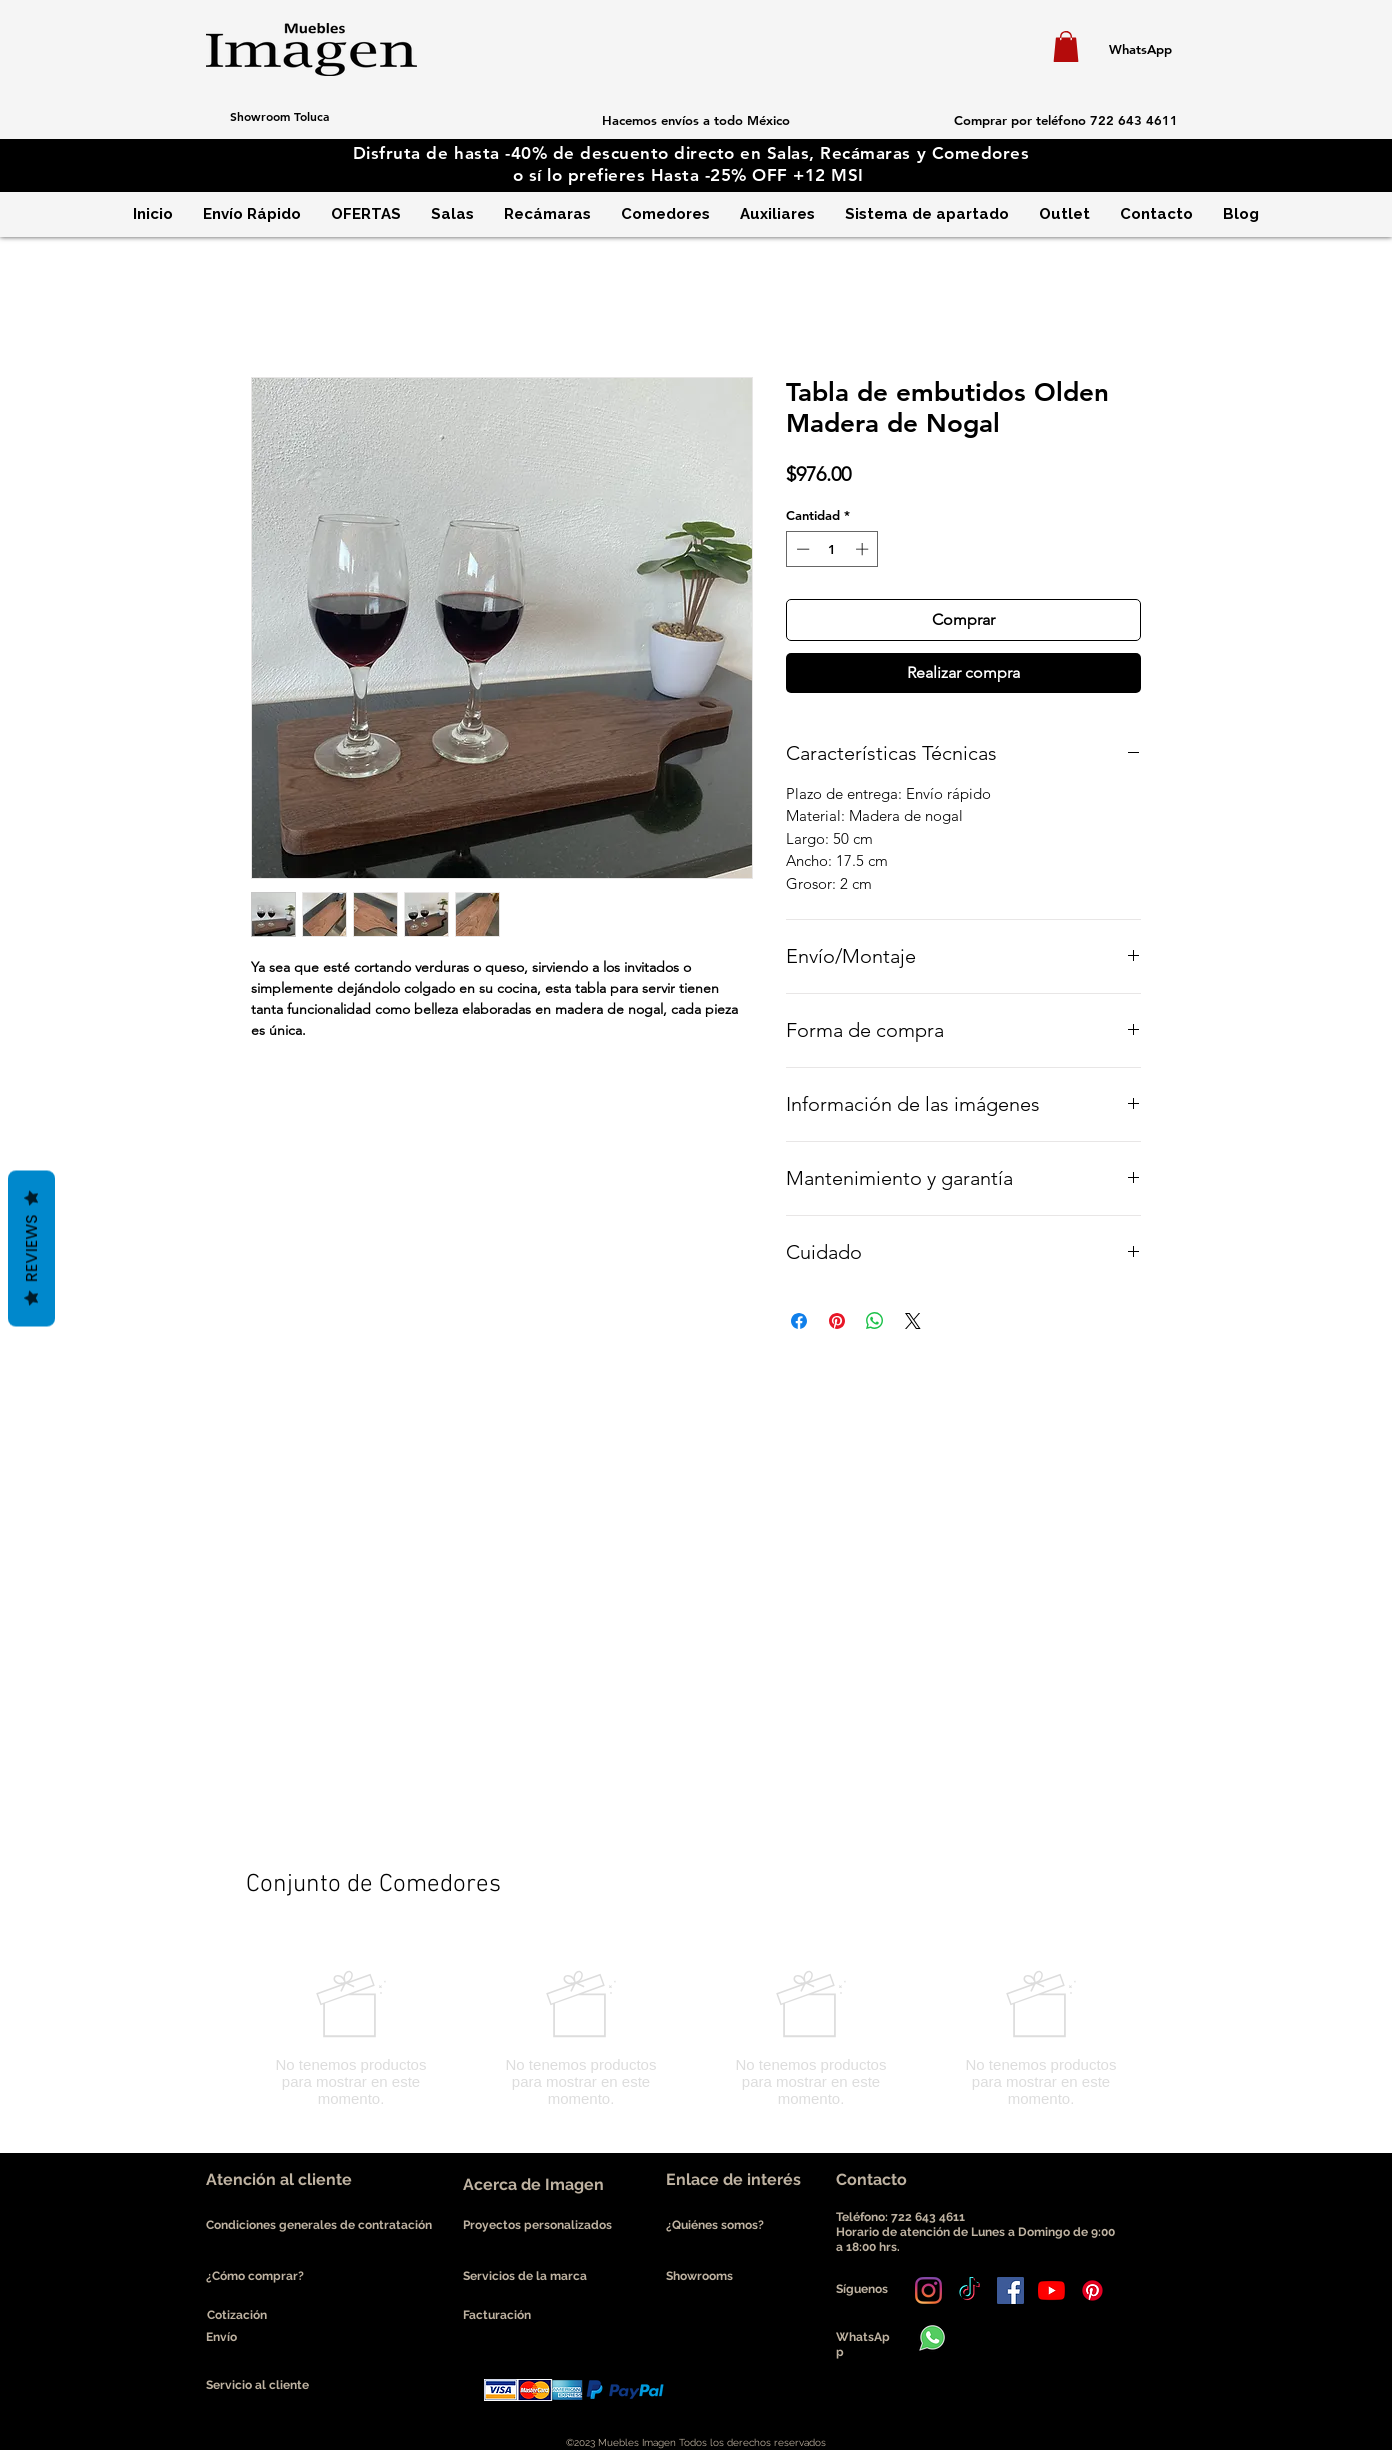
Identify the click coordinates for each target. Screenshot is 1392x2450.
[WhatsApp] (1140, 49)
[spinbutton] (832, 549)
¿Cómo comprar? (255, 2276)
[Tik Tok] (969, 2290)
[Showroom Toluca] (279, 116)
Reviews (31, 1249)
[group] (696, 2038)
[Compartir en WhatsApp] (875, 1321)
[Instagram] (928, 2290)
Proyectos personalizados (537, 2225)
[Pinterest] (1092, 2290)
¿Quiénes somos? (716, 2225)
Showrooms (699, 2276)
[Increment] (864, 549)
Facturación (497, 2315)
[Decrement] (801, 549)
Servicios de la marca (525, 2276)
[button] (1066, 46)
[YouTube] (1051, 2290)
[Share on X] (913, 1321)
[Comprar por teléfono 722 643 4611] (1065, 120)
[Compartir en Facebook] (799, 1321)
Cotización (237, 2315)
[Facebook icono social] (1010, 2290)
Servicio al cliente (257, 2385)
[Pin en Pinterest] (837, 1321)
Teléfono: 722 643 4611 (903, 2217)
